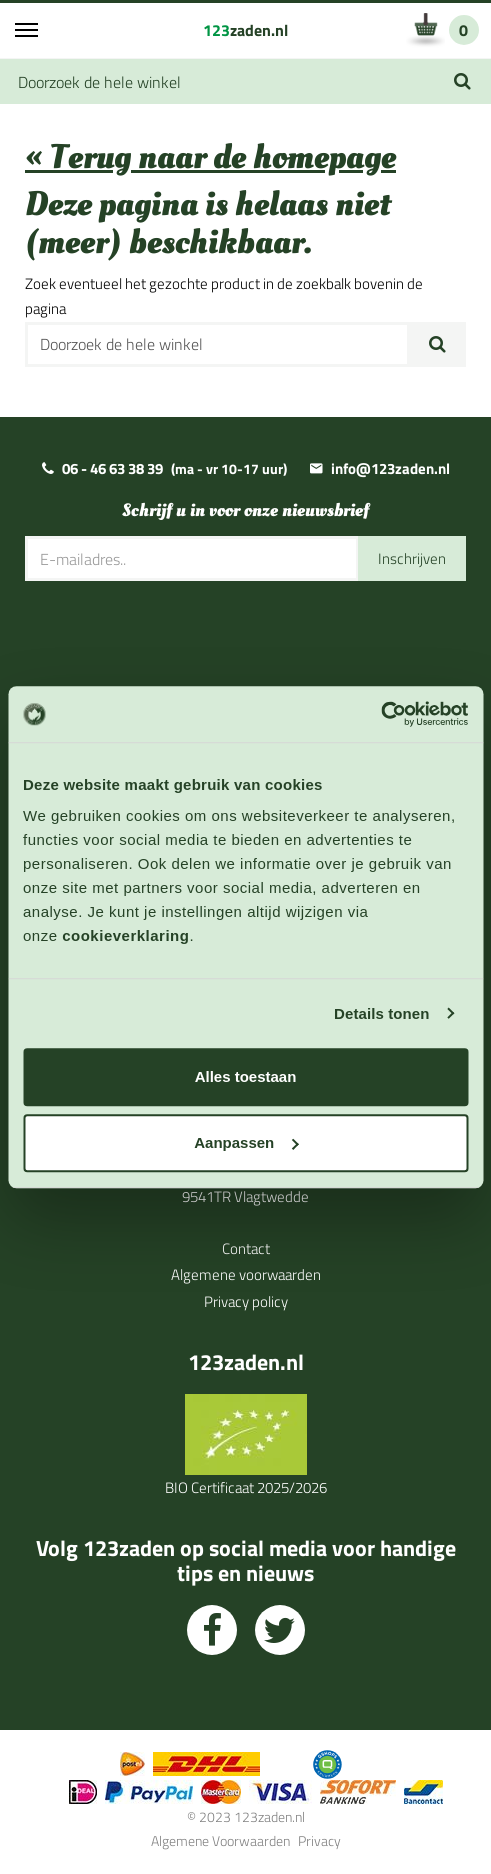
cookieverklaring (125, 935)
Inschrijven (412, 558)
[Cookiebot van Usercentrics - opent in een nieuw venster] (380, 714)
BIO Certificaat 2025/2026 (246, 1487)
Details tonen (381, 1013)
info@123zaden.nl (390, 468)
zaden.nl (245, 30)
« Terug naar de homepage (210, 157)
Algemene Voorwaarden (220, 1840)
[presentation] (177, 642)
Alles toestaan (246, 1076)
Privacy (319, 1840)
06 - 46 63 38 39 (112, 468)
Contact (246, 1248)
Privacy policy (246, 1301)
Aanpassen (246, 1142)
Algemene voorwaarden (246, 1274)
